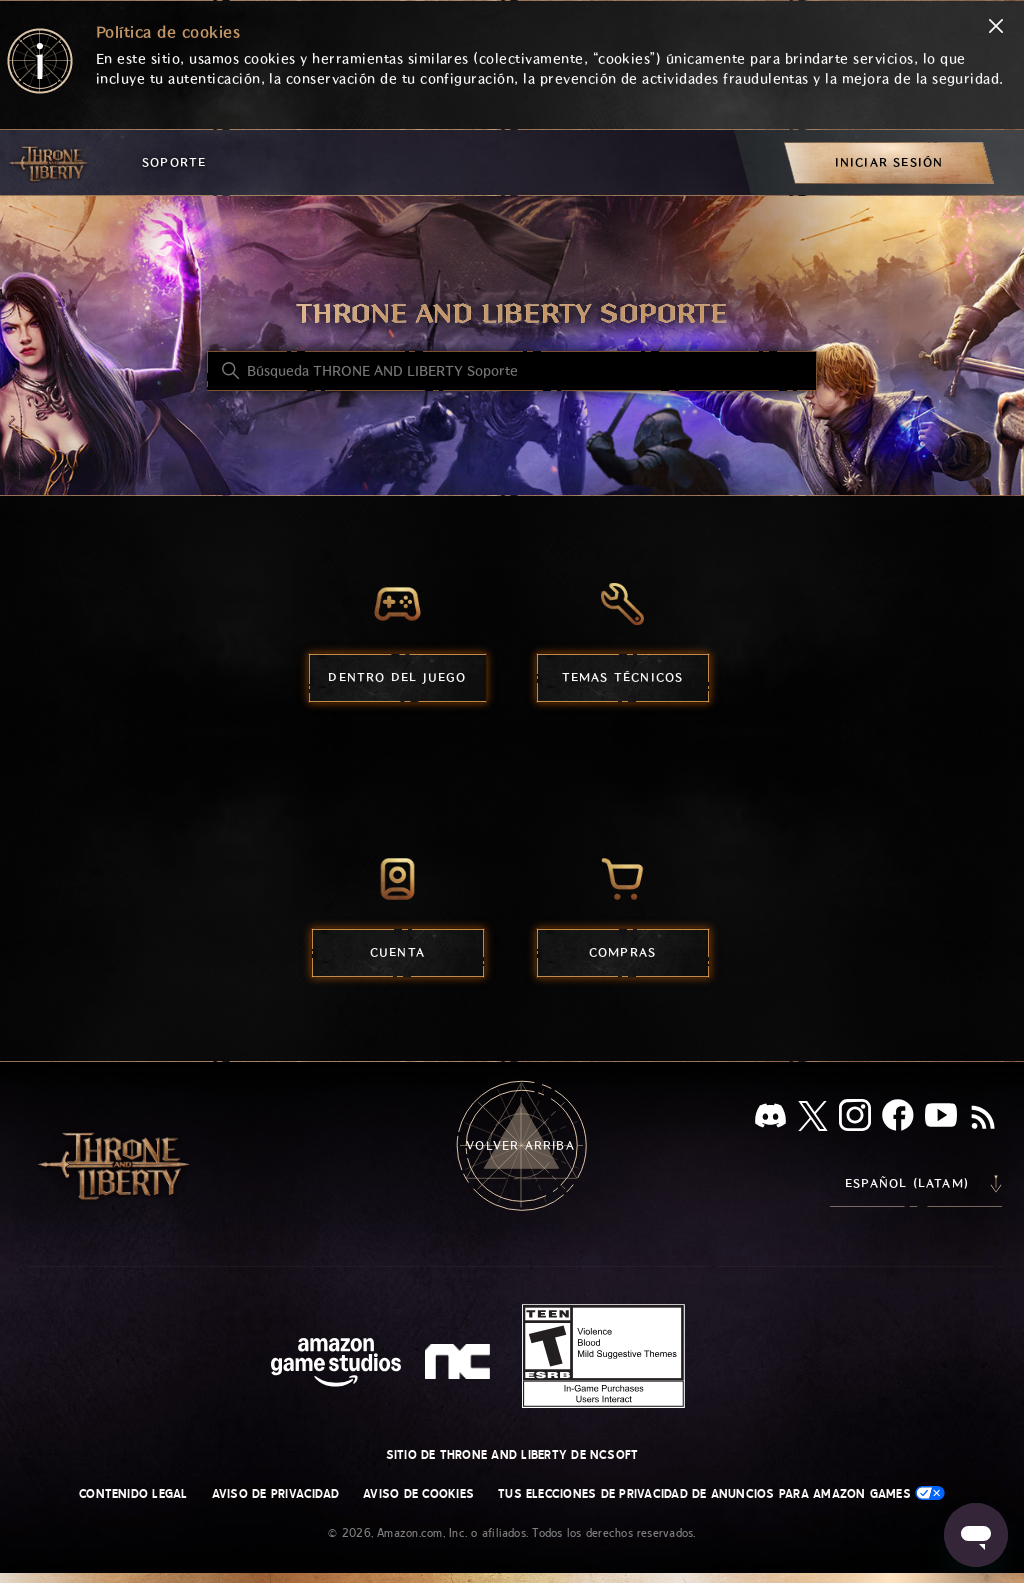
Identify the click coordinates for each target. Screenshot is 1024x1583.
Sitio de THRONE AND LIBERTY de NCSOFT (512, 1455)
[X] (813, 1119)
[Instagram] (855, 1119)
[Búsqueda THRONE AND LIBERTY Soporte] (512, 371)
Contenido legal (133, 1494)
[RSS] (983, 1119)
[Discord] (770, 1119)
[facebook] (898, 1119)
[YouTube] (941, 1119)
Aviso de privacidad (276, 1494)
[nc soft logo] (460, 1366)
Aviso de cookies (418, 1494)
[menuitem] (889, 162)
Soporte (174, 162)
